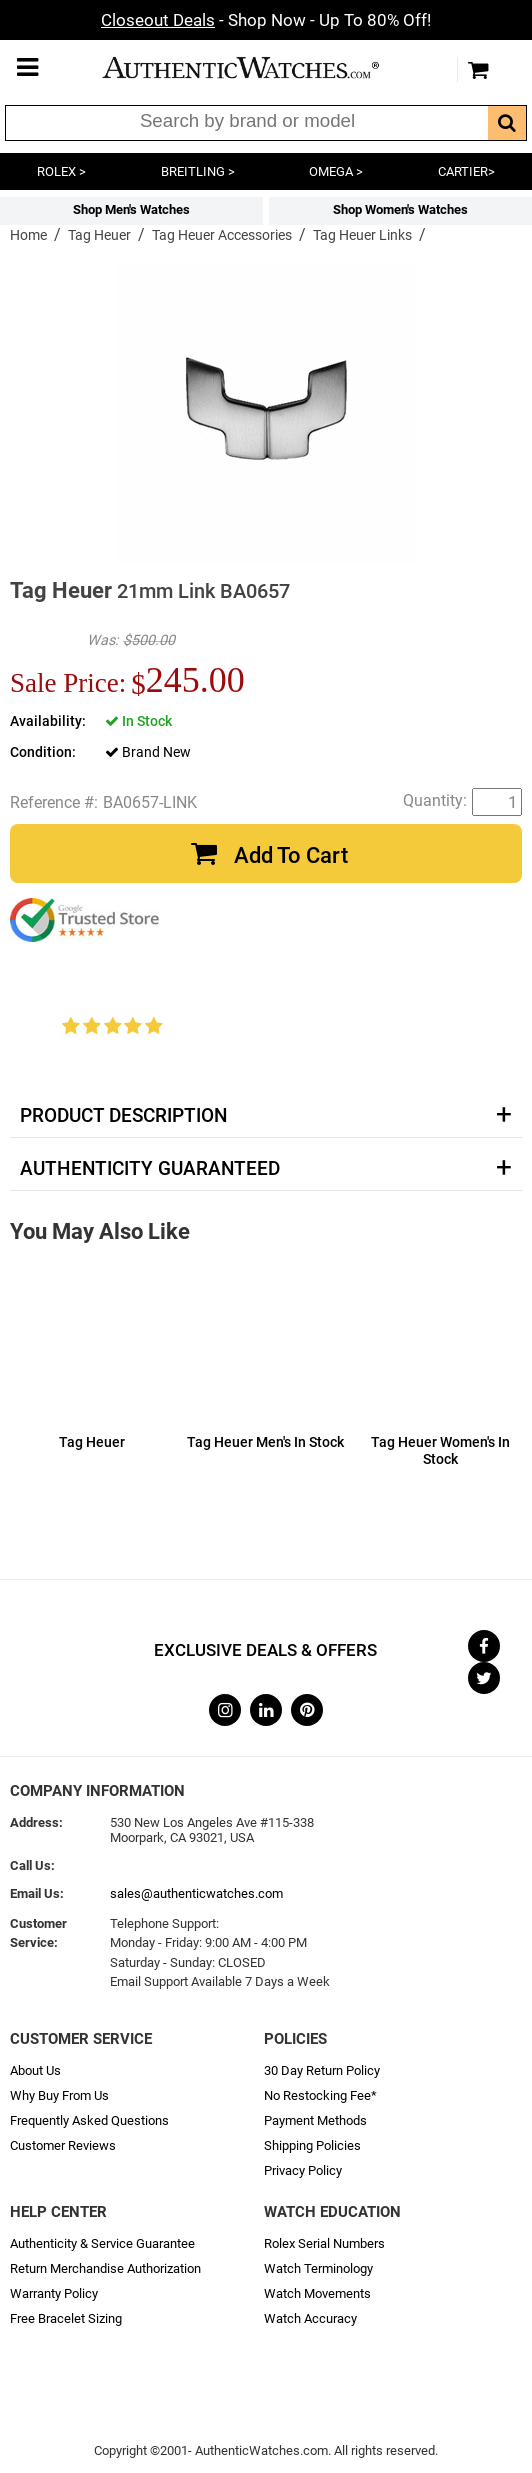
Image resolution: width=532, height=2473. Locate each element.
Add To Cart (291, 855)
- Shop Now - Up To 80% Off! (266, 20)
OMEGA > (336, 171)
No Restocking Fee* (320, 2095)
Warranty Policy (54, 2293)
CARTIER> (466, 171)
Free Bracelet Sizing (66, 2318)
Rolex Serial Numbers (324, 2243)
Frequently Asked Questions (89, 2120)
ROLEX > (61, 171)
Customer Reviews (63, 2145)
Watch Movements (317, 2293)
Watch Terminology (318, 2268)
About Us (35, 2070)
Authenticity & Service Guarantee (102, 2243)
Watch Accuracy (310, 2318)
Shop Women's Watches (400, 209)
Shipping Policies (312, 2145)
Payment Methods (315, 2120)
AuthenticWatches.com (261, 67)
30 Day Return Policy (322, 2070)
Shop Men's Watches (131, 209)
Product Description (123, 1116)
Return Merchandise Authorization (105, 2268)
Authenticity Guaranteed (150, 1169)
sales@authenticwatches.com (196, 1893)
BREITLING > (198, 171)
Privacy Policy (303, 2170)
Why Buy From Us (59, 2095)
